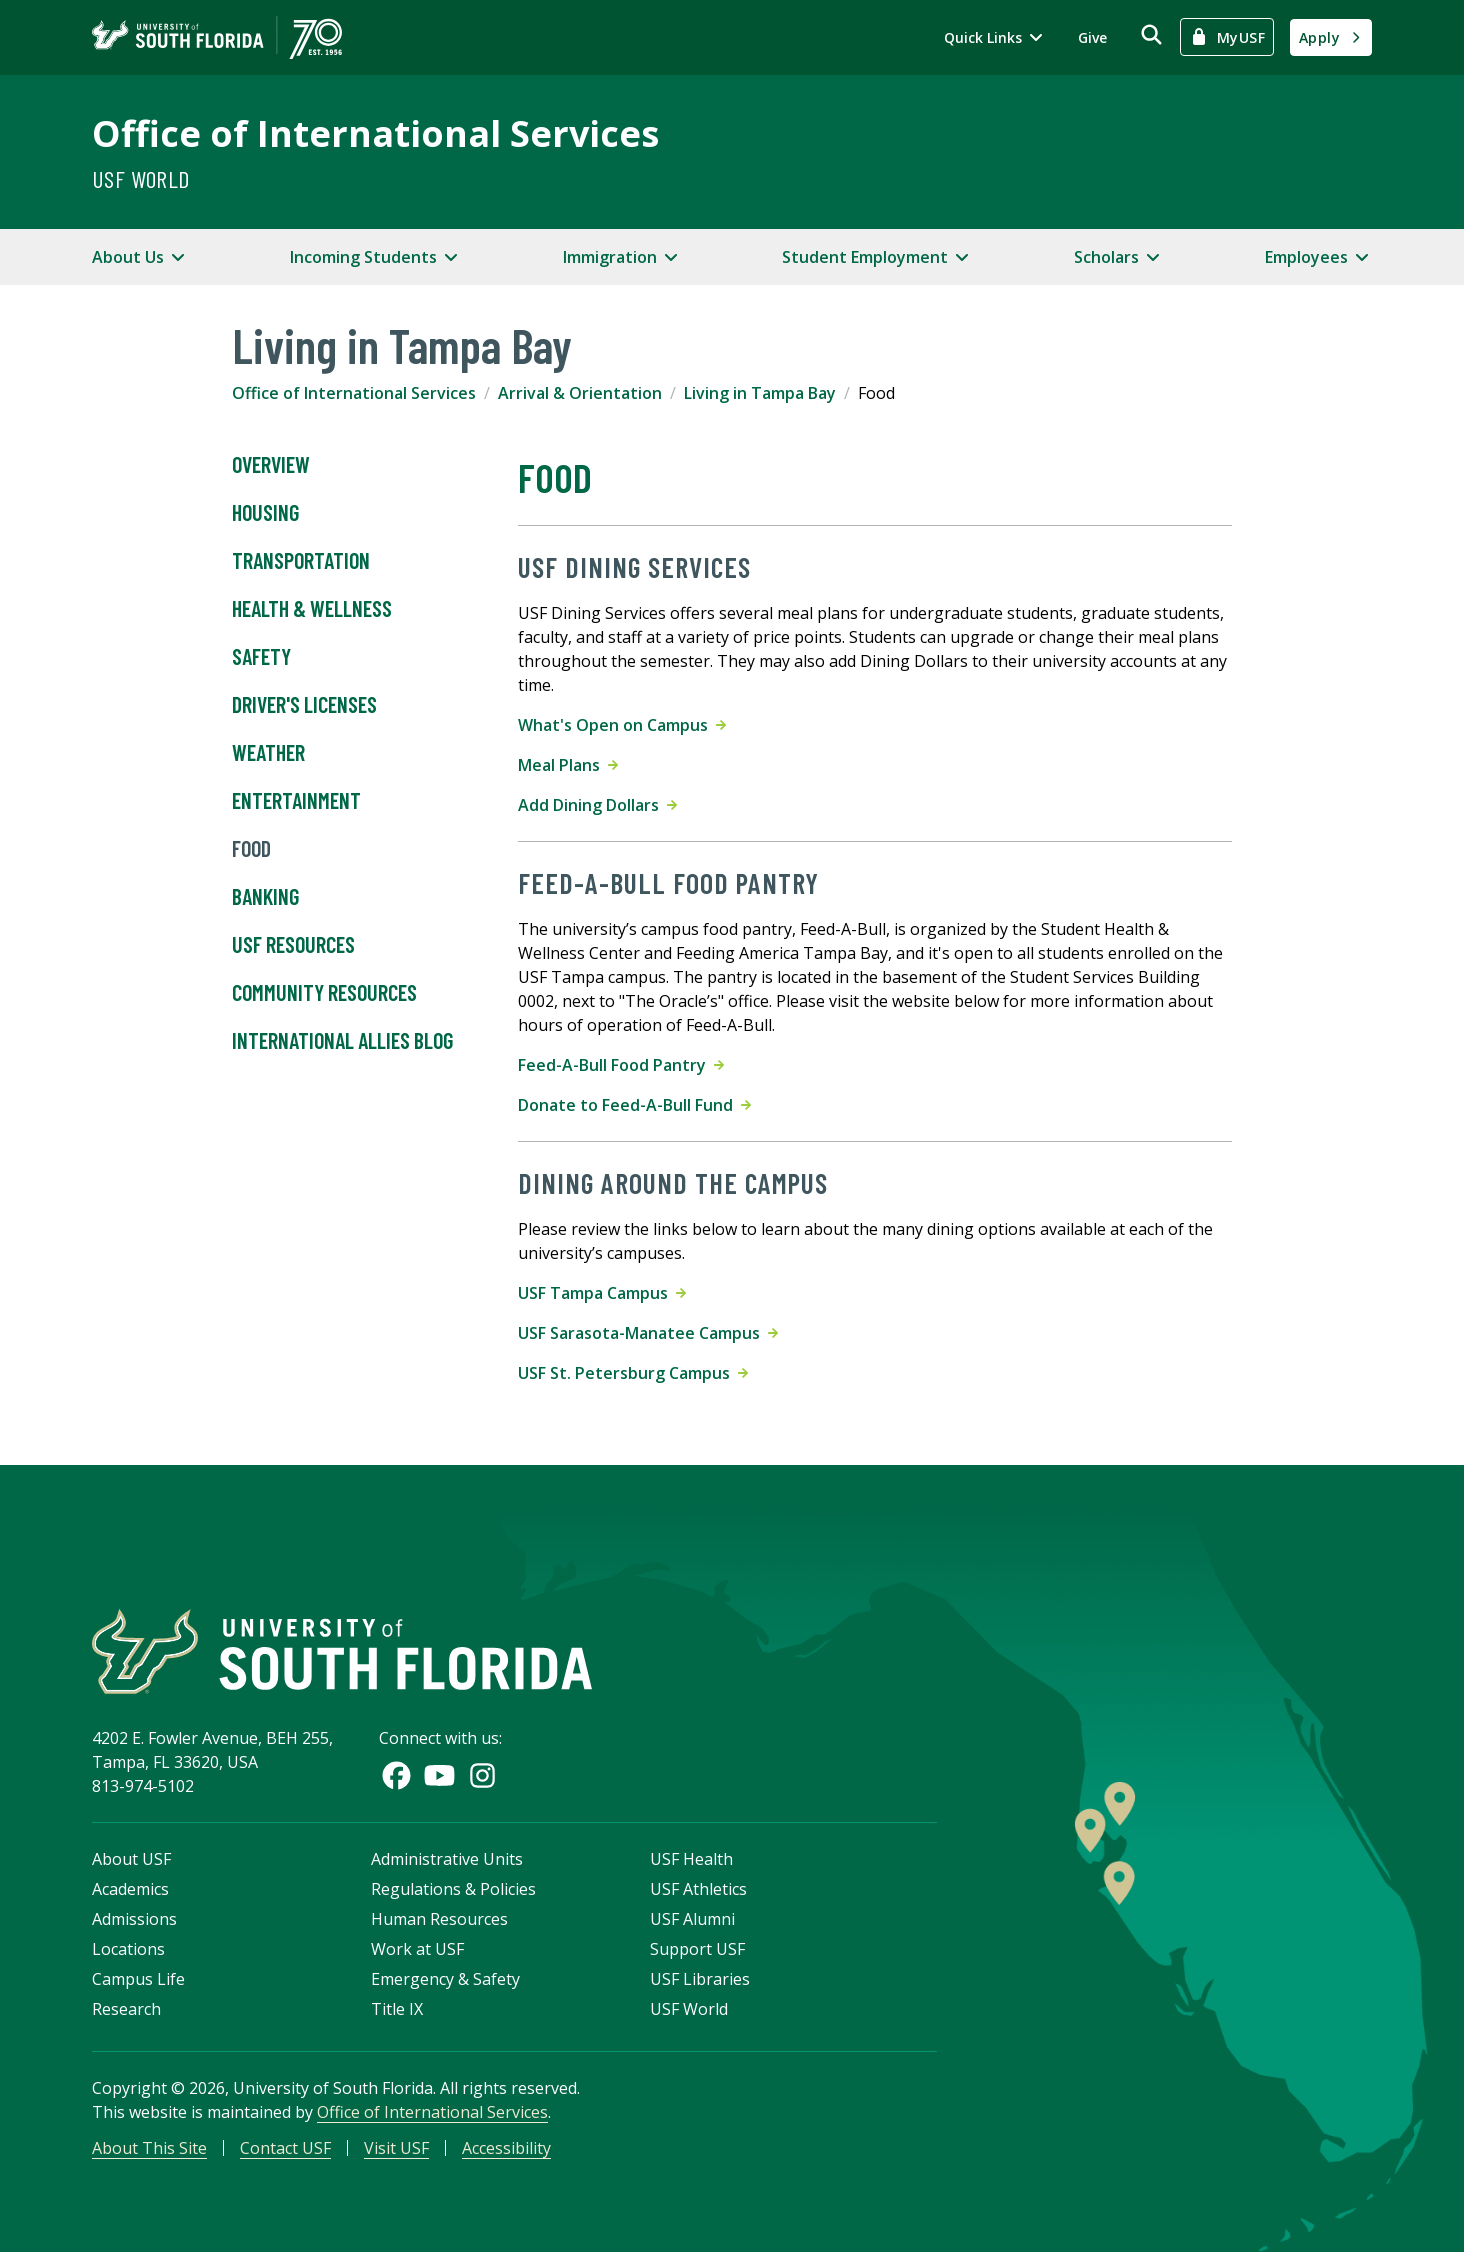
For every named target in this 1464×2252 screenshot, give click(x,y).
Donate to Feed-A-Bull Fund (634, 1105)
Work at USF (417, 1949)
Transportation (301, 561)
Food (251, 849)
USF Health (691, 1859)
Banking (265, 897)
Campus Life (138, 1979)
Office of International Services (375, 133)
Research (126, 2009)
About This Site (149, 2148)
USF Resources (293, 945)
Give (1092, 37)
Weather (268, 753)
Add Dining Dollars (597, 805)
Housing (265, 513)
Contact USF (285, 2148)
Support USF (697, 1949)
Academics (130, 1889)
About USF (131, 1859)
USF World (141, 178)
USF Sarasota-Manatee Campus (648, 1333)
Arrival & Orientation (580, 393)
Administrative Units (447, 1859)
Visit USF (396, 2148)
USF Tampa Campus (602, 1293)
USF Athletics (698, 1889)
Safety (261, 657)
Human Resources (439, 1919)
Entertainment (296, 801)
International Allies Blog (342, 1041)
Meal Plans (568, 765)
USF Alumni (692, 1919)
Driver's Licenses (304, 705)
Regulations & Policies (453, 1889)
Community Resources (324, 993)
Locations (128, 1949)
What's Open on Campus (622, 725)
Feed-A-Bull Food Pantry (621, 1065)
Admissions (134, 1919)
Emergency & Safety (445, 1979)
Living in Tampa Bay (760, 393)
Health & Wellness (312, 609)
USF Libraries (700, 1979)
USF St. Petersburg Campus (633, 1373)
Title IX (397, 2009)
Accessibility (506, 2148)
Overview (271, 465)
